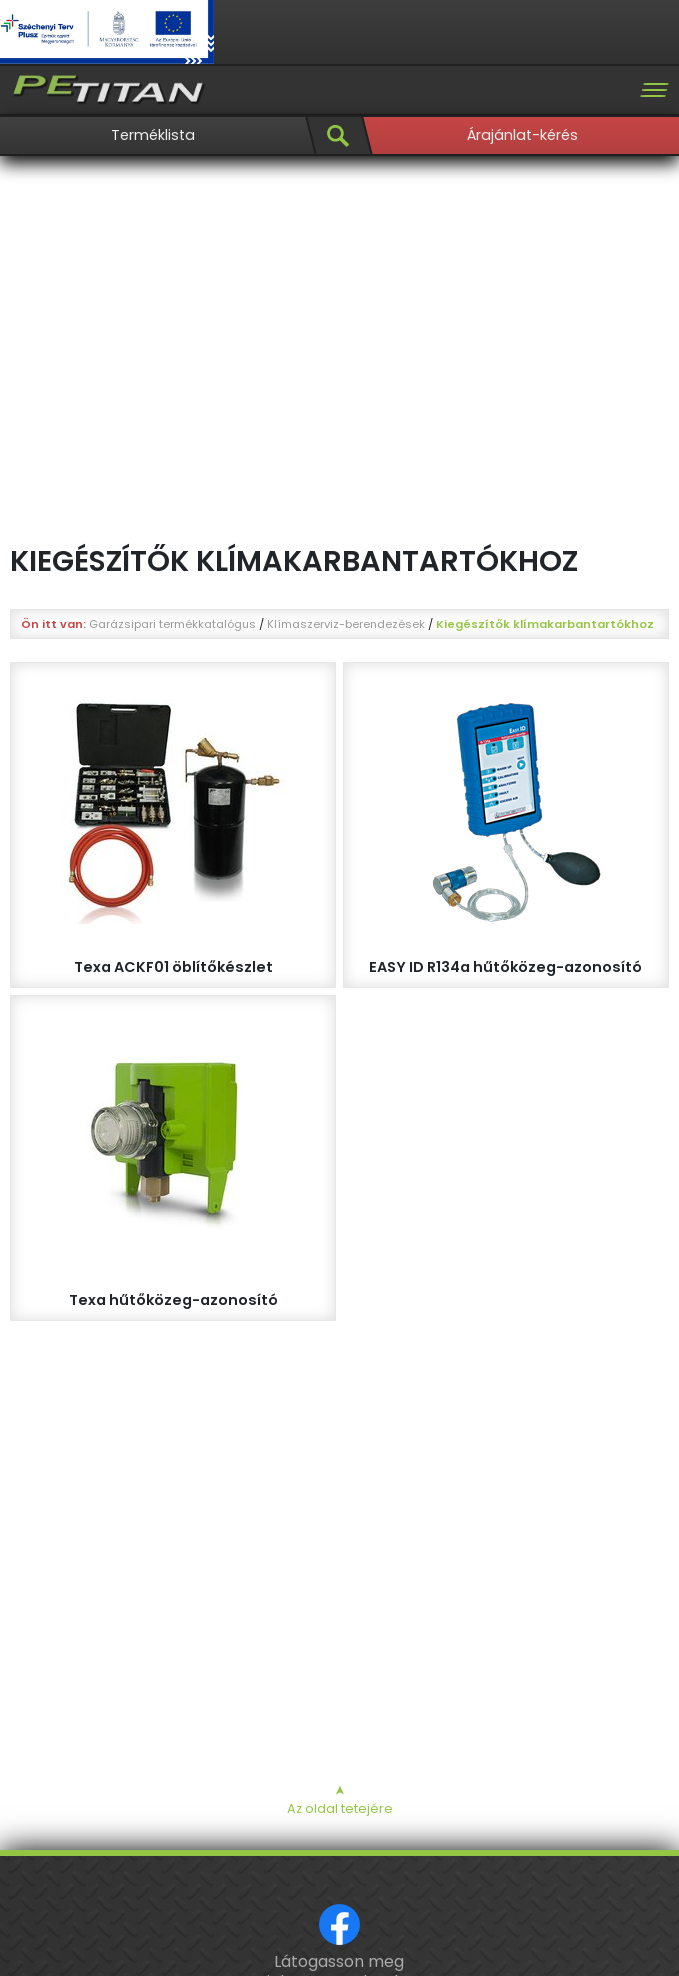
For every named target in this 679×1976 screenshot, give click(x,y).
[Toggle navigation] (654, 90)
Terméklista (153, 135)
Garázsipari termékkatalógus (172, 624)
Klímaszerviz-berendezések (346, 624)
